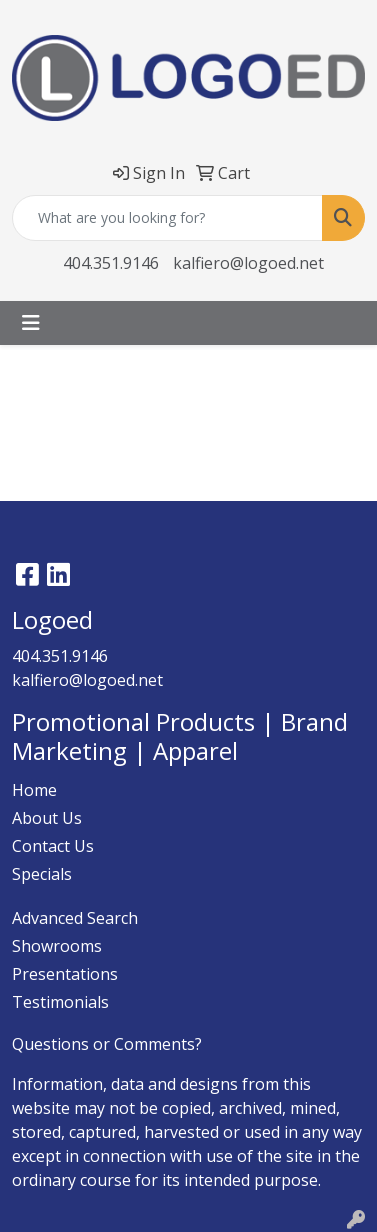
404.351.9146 (111, 263)
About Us (47, 818)
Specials (42, 874)
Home (34, 790)
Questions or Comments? (107, 1044)
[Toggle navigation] (31, 323)
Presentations (65, 974)
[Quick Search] (167, 218)
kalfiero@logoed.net (248, 263)
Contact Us (53, 846)
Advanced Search (75, 918)
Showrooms (57, 946)
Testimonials (60, 1002)
